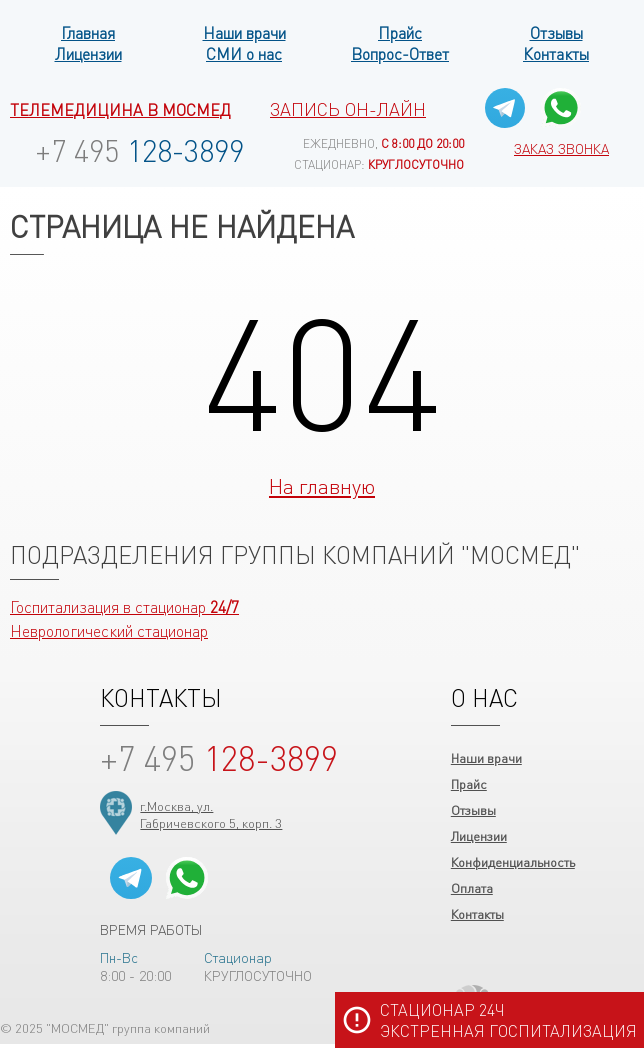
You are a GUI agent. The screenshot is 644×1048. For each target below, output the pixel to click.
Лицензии (88, 53)
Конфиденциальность (513, 861)
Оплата (472, 887)
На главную (322, 485)
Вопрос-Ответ (400, 53)
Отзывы (556, 32)
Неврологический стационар (109, 630)
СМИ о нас (244, 53)
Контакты (556, 53)
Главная (88, 32)
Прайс (400, 32)
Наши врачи (244, 32)
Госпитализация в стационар (124, 606)
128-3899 (139, 150)
